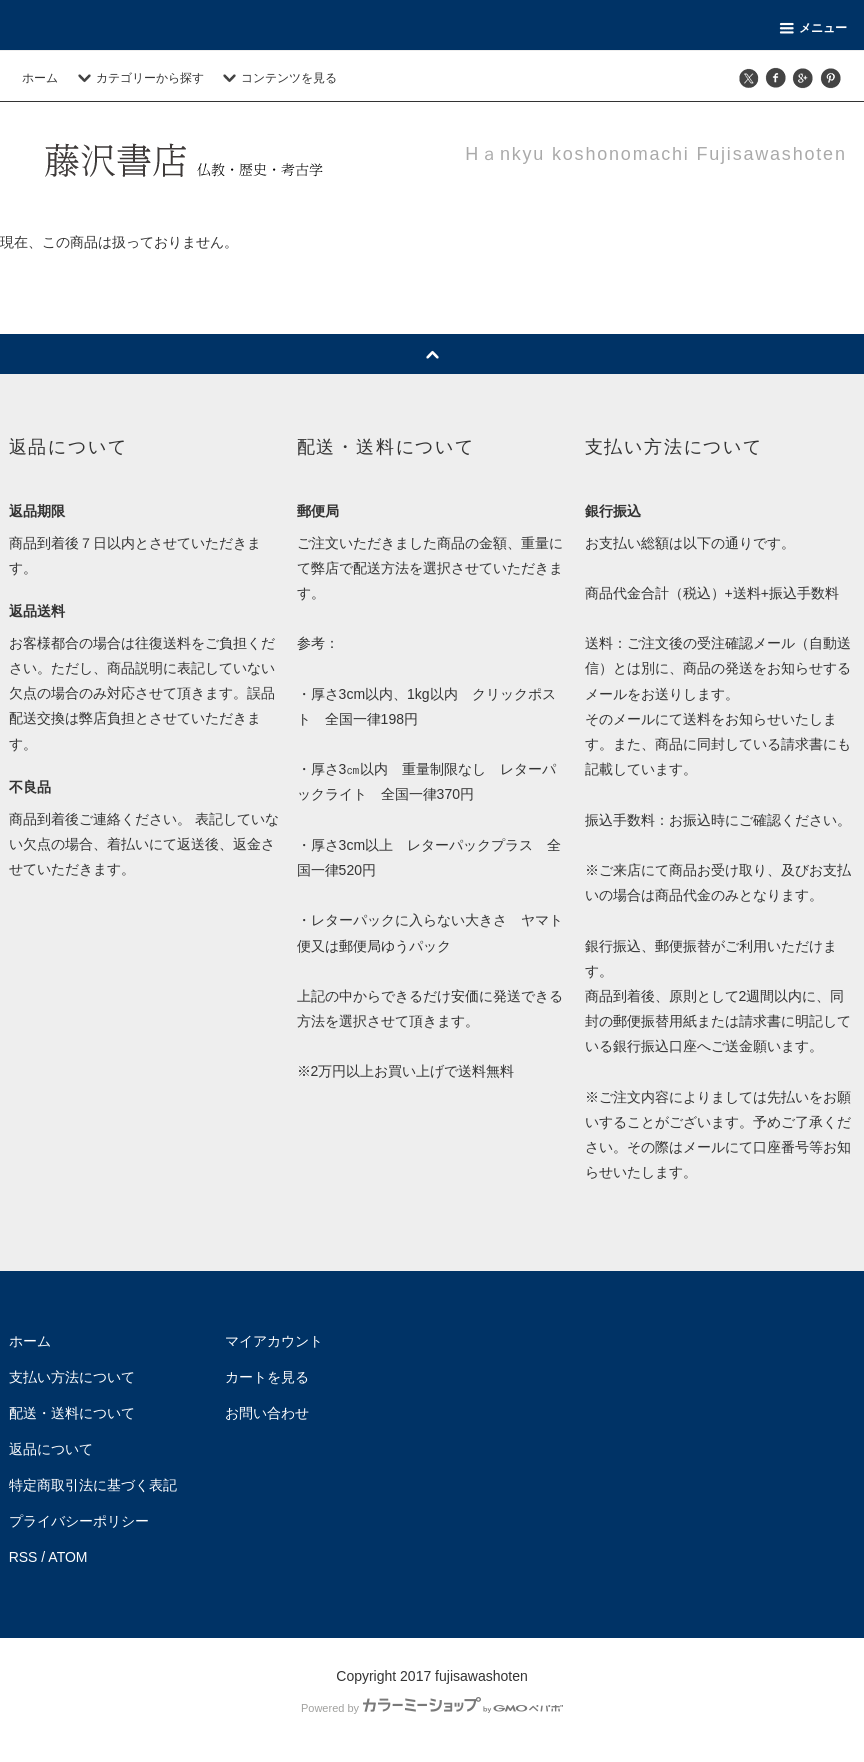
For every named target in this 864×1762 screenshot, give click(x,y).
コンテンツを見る (277, 78)
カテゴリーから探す (138, 78)
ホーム (40, 78)
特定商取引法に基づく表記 (93, 1485)
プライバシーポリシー (79, 1521)
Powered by (432, 1708)
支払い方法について (72, 1377)
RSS (23, 1557)
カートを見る (267, 1377)
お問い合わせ (267, 1413)
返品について (51, 1449)
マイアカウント (274, 1341)
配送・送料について (72, 1413)
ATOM (67, 1557)
